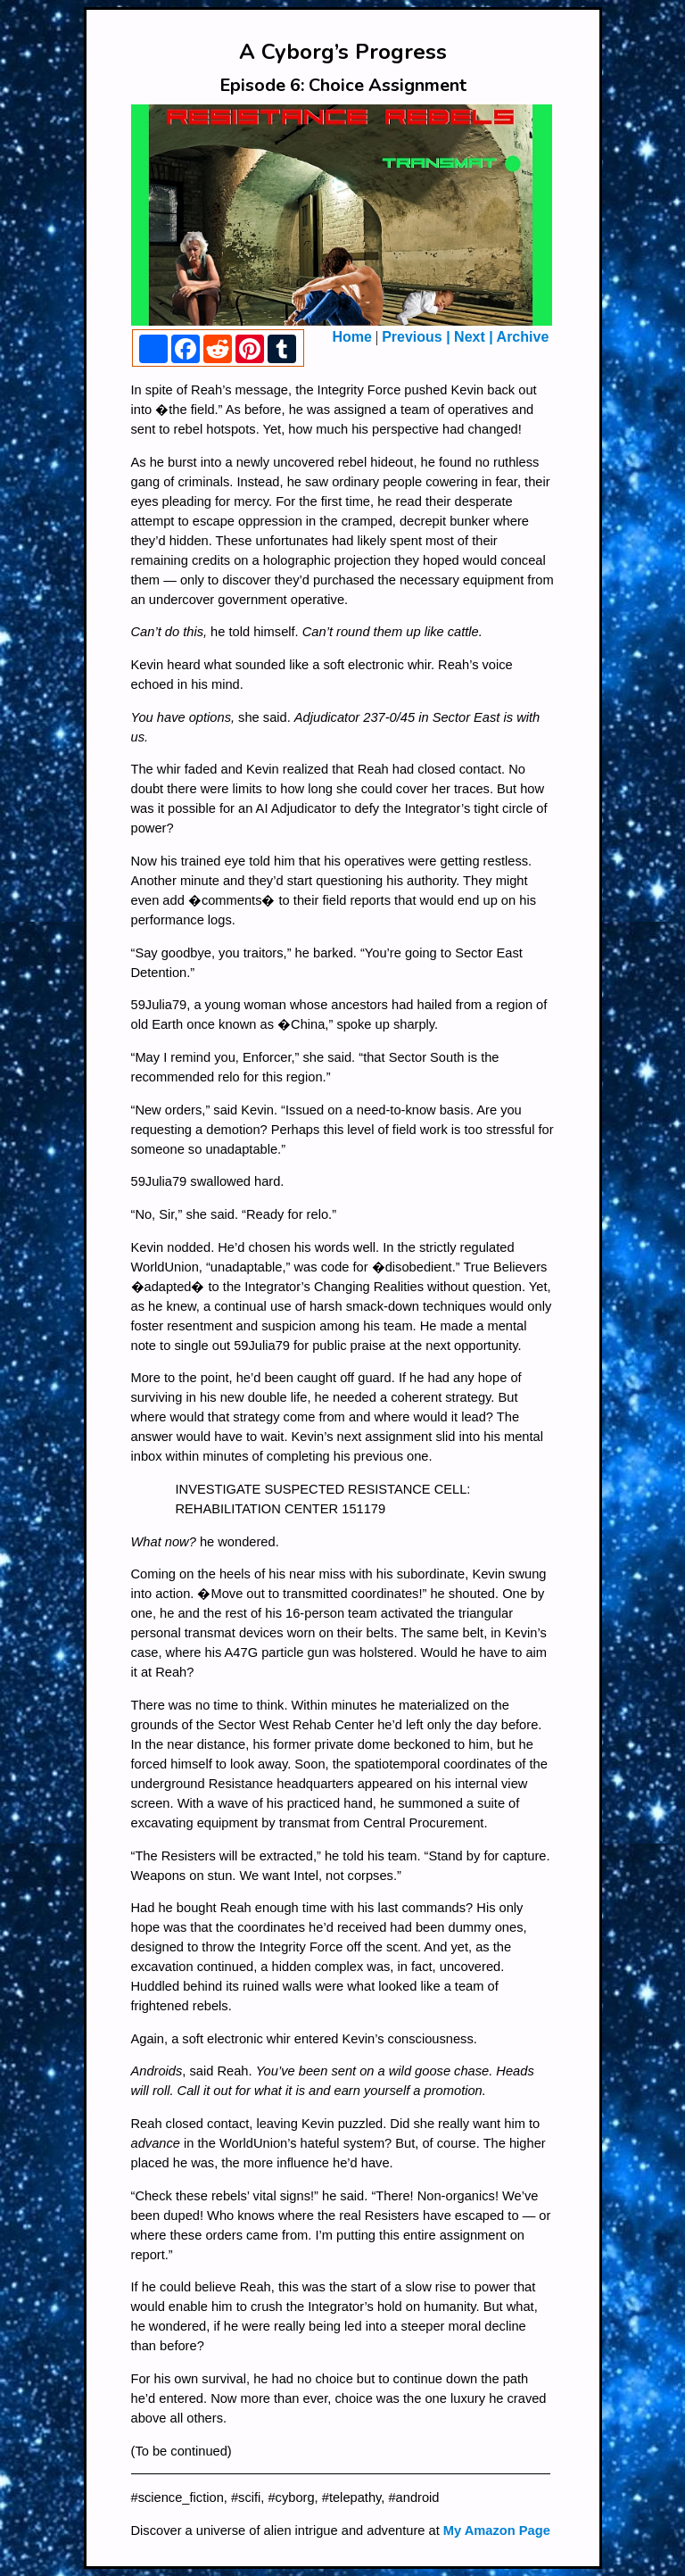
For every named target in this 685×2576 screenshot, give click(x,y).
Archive (523, 336)
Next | (473, 336)
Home (352, 336)
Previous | (416, 336)
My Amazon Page (496, 2530)
